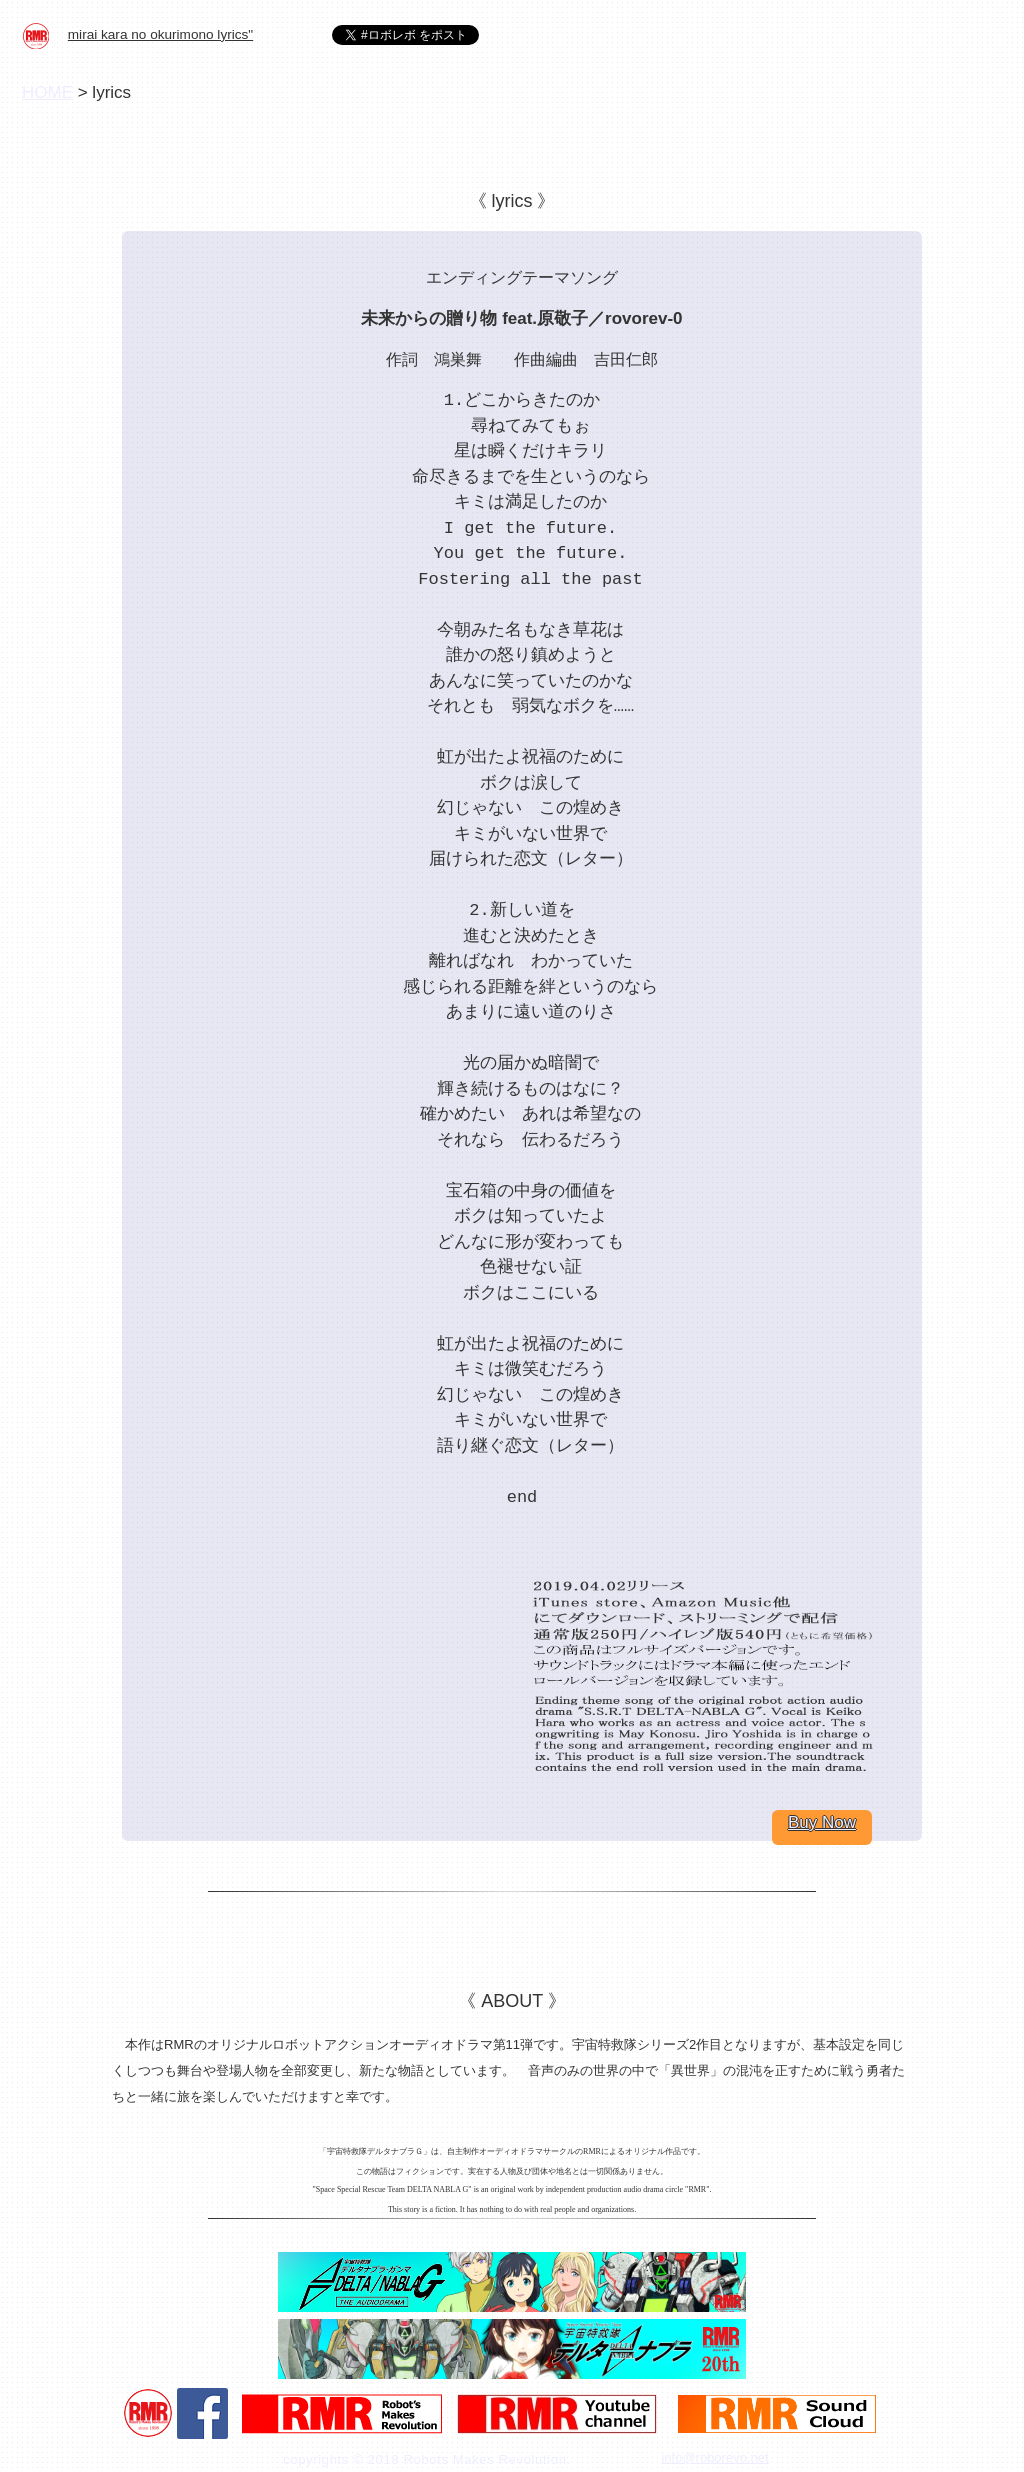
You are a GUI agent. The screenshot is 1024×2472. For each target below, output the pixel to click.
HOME (47, 92)
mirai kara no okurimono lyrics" (160, 34)
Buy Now (822, 1822)
